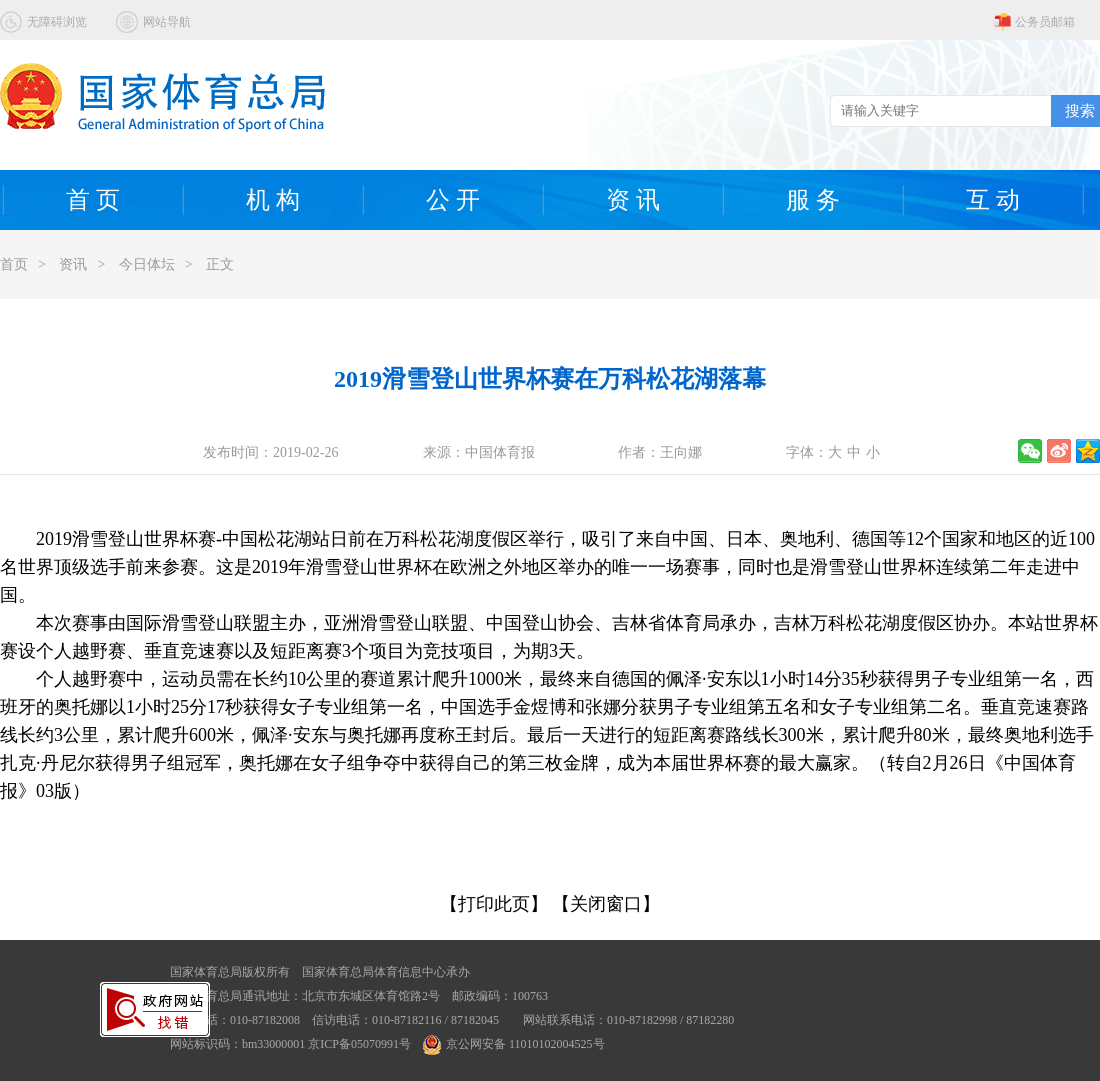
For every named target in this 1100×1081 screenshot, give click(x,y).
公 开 (453, 200)
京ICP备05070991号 (359, 1044)
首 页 (93, 200)
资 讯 (633, 200)
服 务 (813, 200)
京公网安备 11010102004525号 (514, 1044)
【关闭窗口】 (606, 904)
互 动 (993, 200)
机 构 (273, 200)
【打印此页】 (494, 904)
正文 (220, 264)
